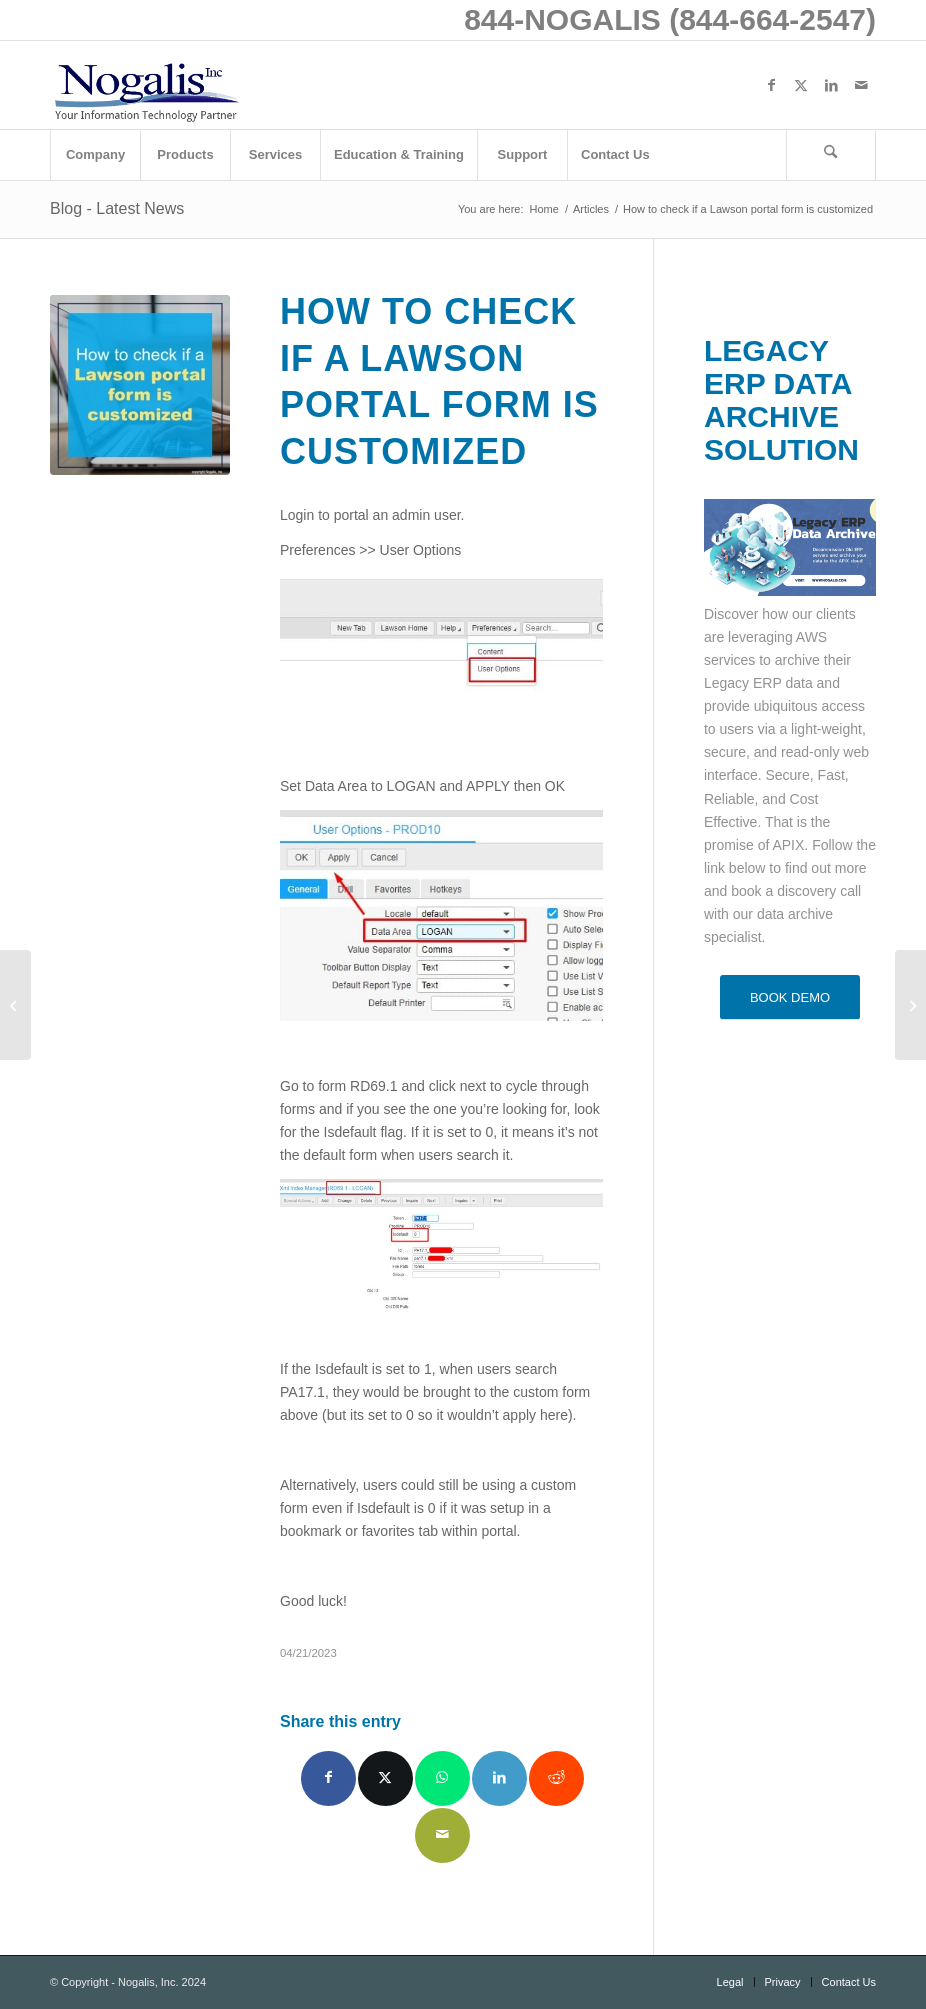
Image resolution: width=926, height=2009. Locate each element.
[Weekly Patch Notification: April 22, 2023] (910, 1005)
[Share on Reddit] (556, 1778)
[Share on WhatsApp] (442, 1778)
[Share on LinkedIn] (499, 1778)
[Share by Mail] (442, 1835)
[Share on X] (385, 1778)
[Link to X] (801, 85)
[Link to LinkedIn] (831, 85)
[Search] (831, 155)
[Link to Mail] (861, 85)
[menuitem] (95, 155)
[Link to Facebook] (771, 85)
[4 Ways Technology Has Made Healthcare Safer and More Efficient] (15, 1005)
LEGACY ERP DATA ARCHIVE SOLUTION (781, 400)
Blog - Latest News (117, 208)
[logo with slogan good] (146, 85)
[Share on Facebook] (328, 1778)
